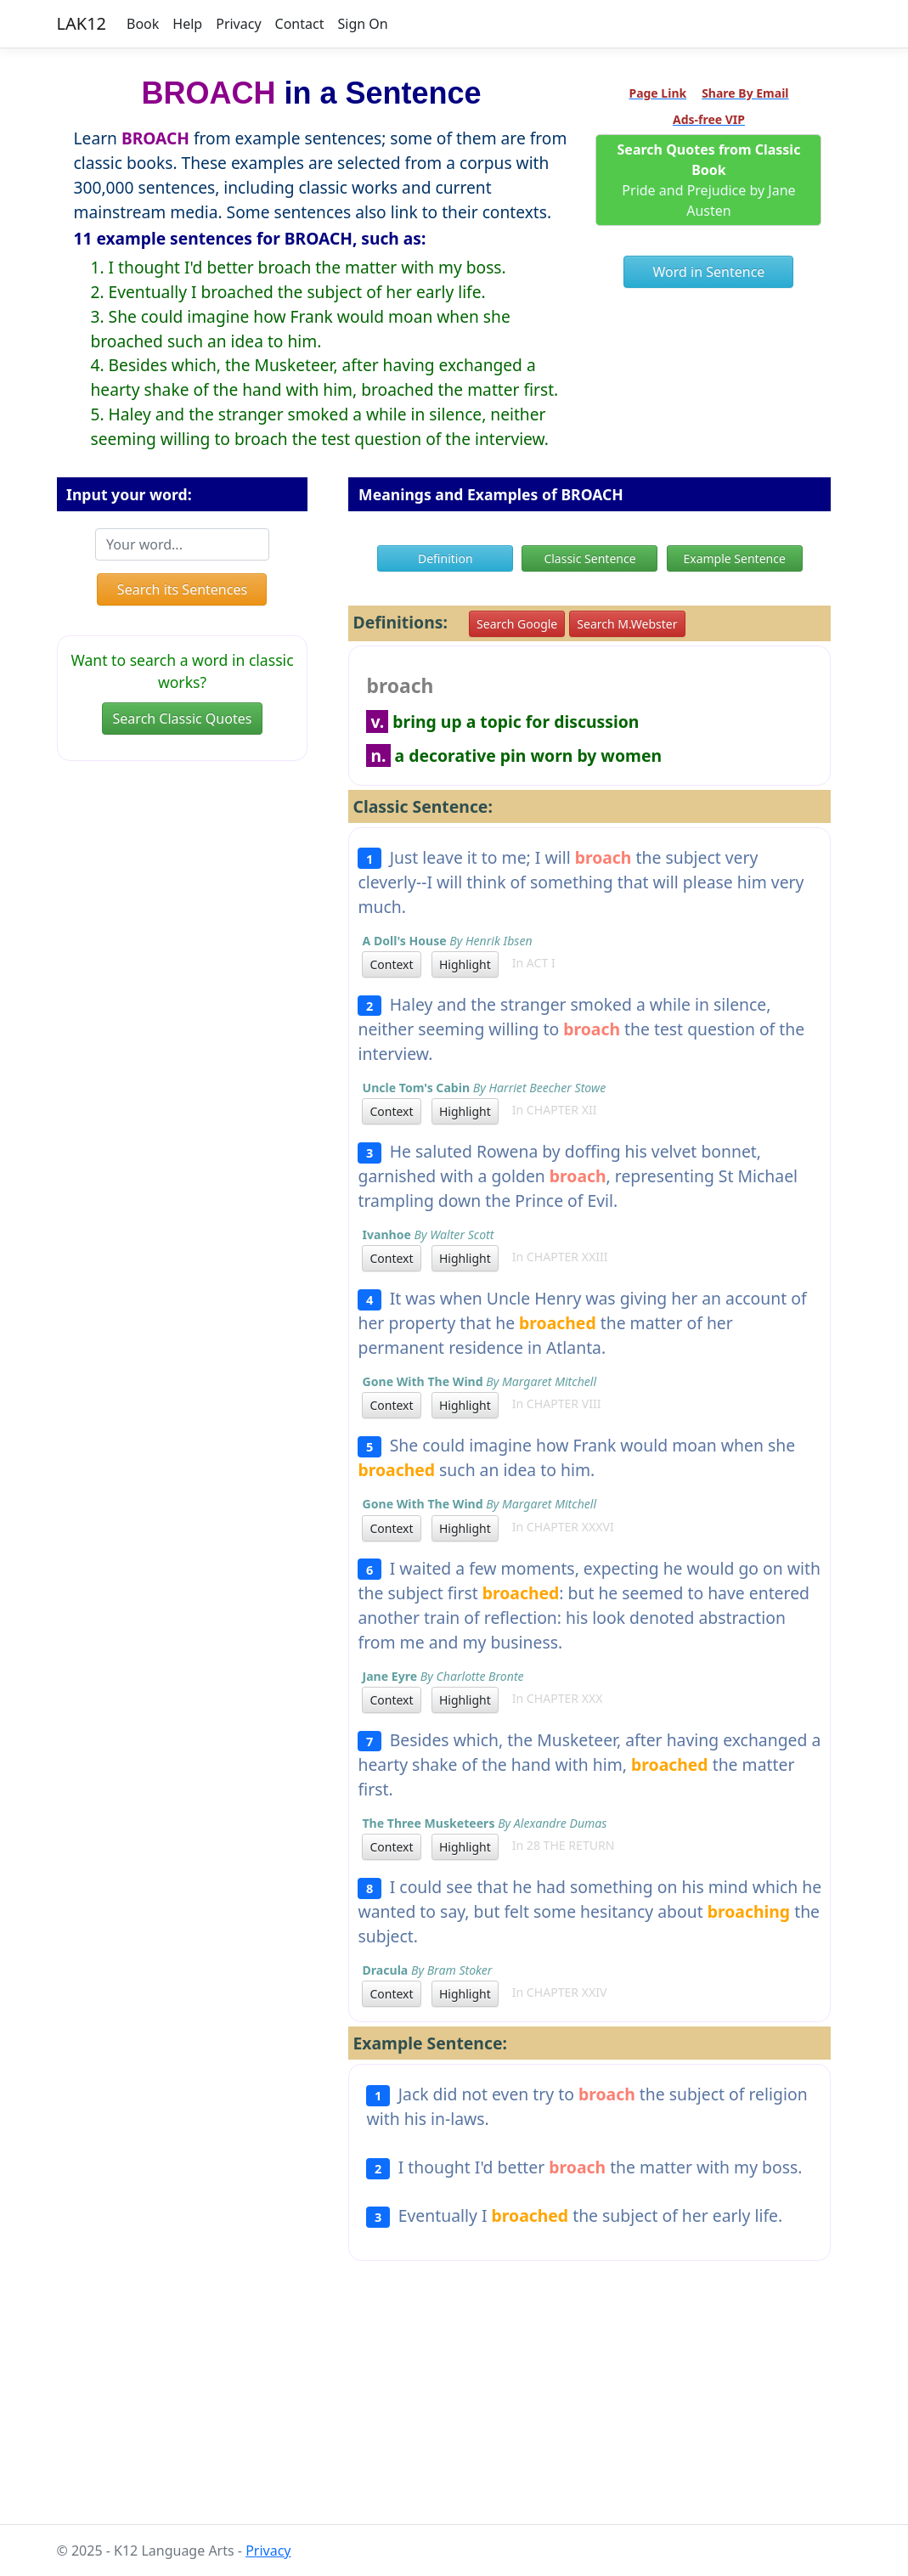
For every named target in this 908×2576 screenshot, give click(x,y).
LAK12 (82, 23)
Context (391, 964)
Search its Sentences (182, 589)
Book (143, 23)
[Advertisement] (454, 2406)
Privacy (238, 23)
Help (187, 23)
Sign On (362, 23)
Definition (445, 558)
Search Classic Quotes (182, 718)
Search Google (517, 624)
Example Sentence (734, 558)
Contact (299, 23)
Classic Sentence (589, 558)
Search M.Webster (627, 624)
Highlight (465, 964)
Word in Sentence (709, 271)
